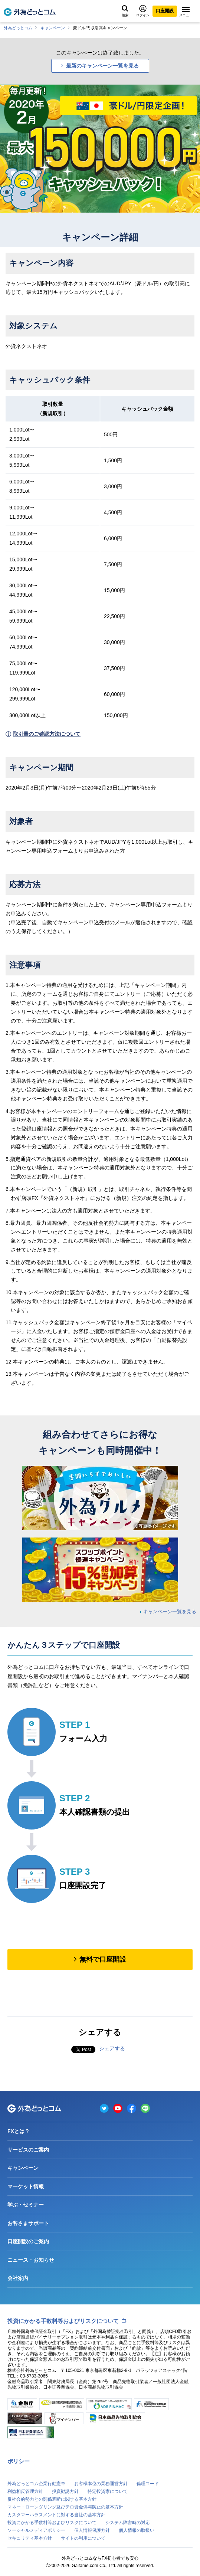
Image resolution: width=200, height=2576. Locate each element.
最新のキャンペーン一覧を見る (102, 66)
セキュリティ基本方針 (29, 2538)
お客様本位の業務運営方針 (101, 2483)
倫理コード (148, 2483)
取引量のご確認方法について (47, 734)
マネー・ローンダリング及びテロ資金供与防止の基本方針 (65, 2507)
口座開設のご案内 (28, 2241)
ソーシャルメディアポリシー (36, 2530)
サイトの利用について (83, 2538)
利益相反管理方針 (25, 2491)
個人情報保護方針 (92, 2530)
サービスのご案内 (28, 2150)
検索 (125, 11)
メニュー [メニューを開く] (186, 12)
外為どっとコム (18, 28)
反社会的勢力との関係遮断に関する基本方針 (51, 2499)
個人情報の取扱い (136, 2530)
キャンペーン (52, 28)
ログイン (143, 11)
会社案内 (17, 2278)
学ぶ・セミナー (25, 2205)
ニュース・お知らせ (30, 2260)
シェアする (112, 2048)
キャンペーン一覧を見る (169, 1611)
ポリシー (18, 2461)
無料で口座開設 (102, 1959)
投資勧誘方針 (65, 2491)
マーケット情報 (25, 2186)
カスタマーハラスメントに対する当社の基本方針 (56, 2514)
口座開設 (165, 10)
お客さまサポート (28, 2223)
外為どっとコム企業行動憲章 (36, 2483)
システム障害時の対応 (127, 2522)
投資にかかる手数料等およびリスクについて (63, 2321)
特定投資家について (108, 2491)
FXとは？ (18, 2131)
